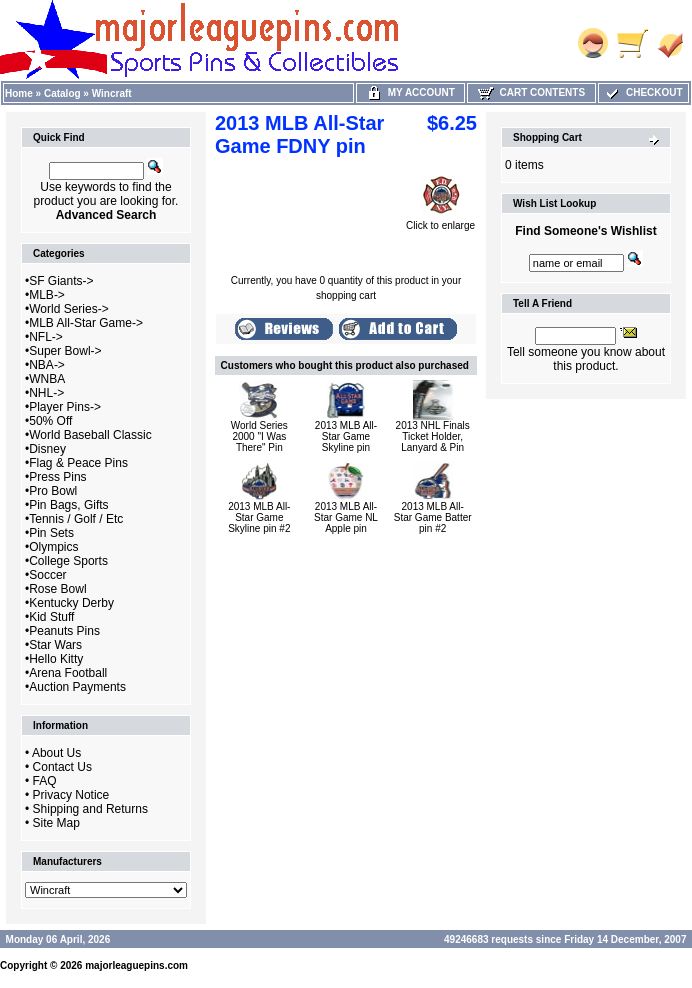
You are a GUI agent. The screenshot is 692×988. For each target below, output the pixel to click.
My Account (410, 92)
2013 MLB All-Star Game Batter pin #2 (433, 517)
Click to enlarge (440, 221)
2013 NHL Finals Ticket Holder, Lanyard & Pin (433, 436)
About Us (56, 753)
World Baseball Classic (90, 435)
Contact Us (62, 767)
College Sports (68, 561)
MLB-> (47, 295)
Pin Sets (51, 533)
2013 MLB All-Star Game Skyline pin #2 (259, 517)
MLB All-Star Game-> (86, 323)
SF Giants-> (61, 281)
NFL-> (46, 337)
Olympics (53, 547)
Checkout (643, 92)
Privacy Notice (71, 795)
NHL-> (46, 393)
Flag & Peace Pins (78, 463)
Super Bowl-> (65, 351)
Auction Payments (77, 687)
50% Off (50, 421)
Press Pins (57, 477)
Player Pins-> (65, 407)
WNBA (47, 379)
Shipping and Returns (90, 809)
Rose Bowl (57, 589)
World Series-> (68, 309)
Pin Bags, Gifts (68, 505)
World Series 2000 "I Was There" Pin (259, 436)
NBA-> (47, 365)
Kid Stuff (51, 617)
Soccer (47, 575)
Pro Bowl (53, 491)
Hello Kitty (56, 659)
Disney (47, 449)
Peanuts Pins (64, 631)
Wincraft (112, 93)
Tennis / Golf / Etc (76, 519)
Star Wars (55, 645)
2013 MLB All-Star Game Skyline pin (346, 436)
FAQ (45, 781)
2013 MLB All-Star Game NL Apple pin (346, 517)
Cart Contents (531, 92)
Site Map (56, 823)
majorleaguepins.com (136, 965)
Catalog (62, 93)
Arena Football (68, 673)
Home (19, 93)
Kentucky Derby (71, 603)
